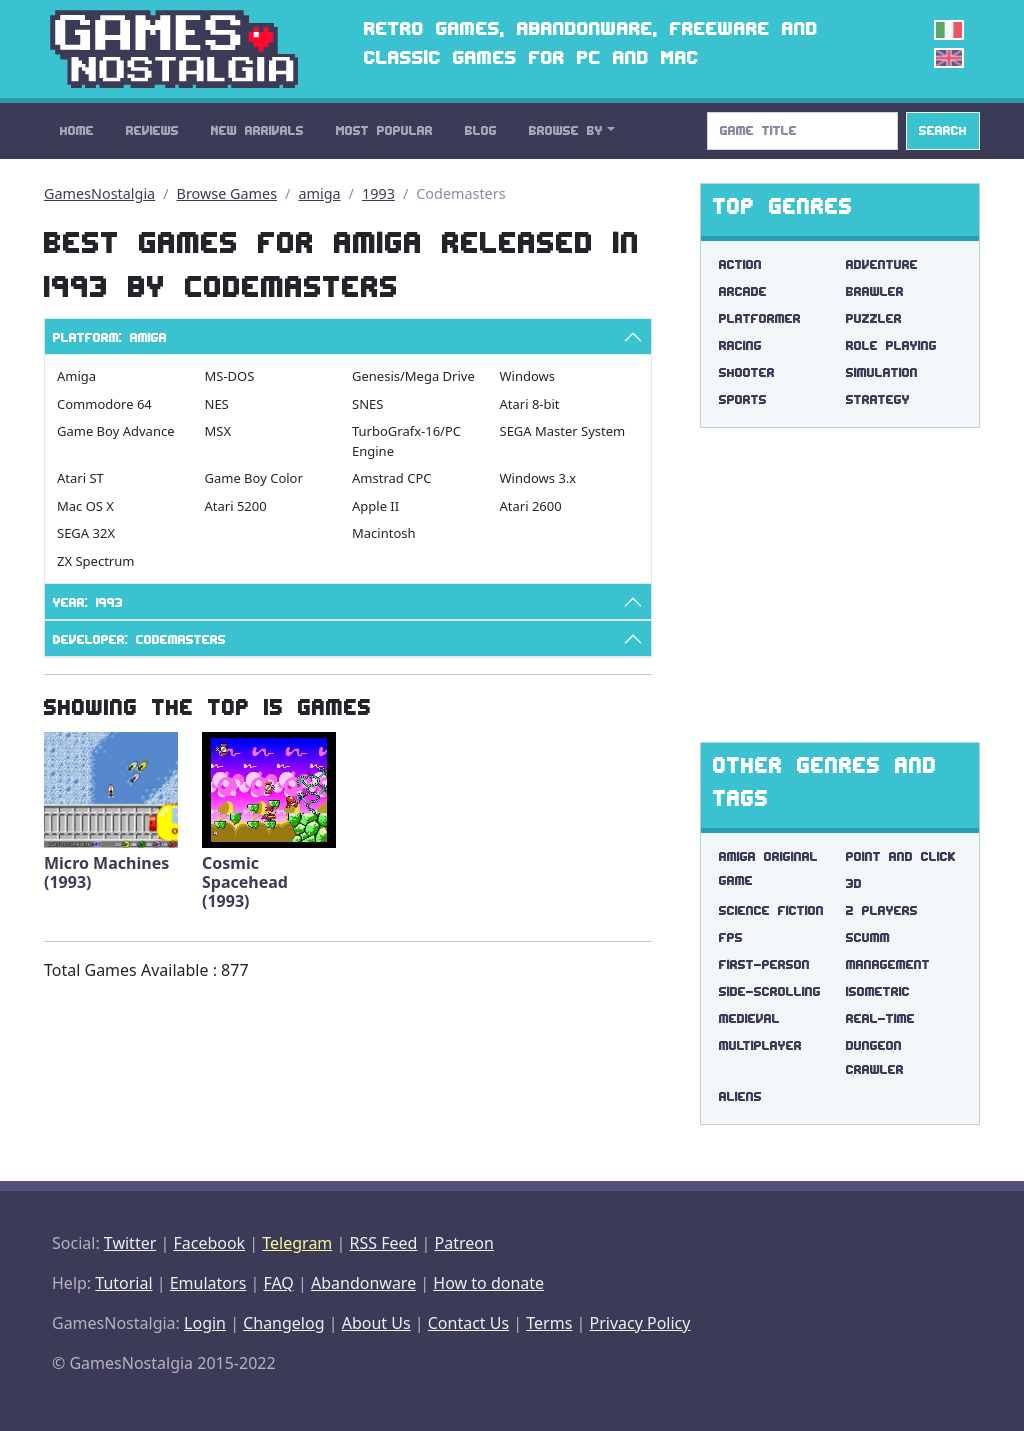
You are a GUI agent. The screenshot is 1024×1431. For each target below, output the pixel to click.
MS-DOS (230, 376)
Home (77, 130)
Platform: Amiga (110, 337)
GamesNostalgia (99, 193)
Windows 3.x (538, 478)
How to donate (488, 1283)
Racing (740, 345)
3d (854, 883)
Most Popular (384, 130)
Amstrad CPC (391, 478)
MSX (218, 431)
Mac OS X (85, 506)
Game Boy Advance (116, 431)
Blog (481, 130)
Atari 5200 (236, 506)
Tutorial (123, 1283)
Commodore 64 (104, 404)
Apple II (375, 506)
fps (731, 937)
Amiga (76, 376)
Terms (549, 1323)
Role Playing (891, 345)
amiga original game (768, 868)
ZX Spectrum (95, 561)
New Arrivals (257, 130)
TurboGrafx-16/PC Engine (406, 441)
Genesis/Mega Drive (413, 376)
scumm (868, 937)
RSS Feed (383, 1243)
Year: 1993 (88, 602)
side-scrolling (770, 991)
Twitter (130, 1243)
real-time (880, 1018)
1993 (378, 193)
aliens (740, 1096)
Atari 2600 (531, 506)
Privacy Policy (639, 1323)
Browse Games (227, 193)
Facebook (209, 1243)
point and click (901, 856)
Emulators (208, 1283)
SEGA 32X (86, 533)
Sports (743, 399)
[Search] (802, 131)
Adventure (882, 264)
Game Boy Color (254, 478)
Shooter (747, 372)
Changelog (283, 1323)
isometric (878, 991)
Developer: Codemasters (139, 639)
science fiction (771, 910)
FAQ (278, 1283)
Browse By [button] (566, 130)
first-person (764, 964)
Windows (528, 376)
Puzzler (874, 318)
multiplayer (760, 1045)
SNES (367, 404)
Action (740, 264)
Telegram (297, 1243)
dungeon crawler (875, 1057)
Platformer (760, 318)
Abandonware (363, 1283)
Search (943, 130)
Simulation (882, 372)
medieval (749, 1018)
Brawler (875, 291)
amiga (319, 193)
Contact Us (468, 1323)
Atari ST (80, 478)
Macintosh (384, 533)
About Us (376, 1323)
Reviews (152, 130)
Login (205, 1323)
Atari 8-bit (530, 404)
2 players (882, 910)
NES (217, 404)
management (888, 964)
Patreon (464, 1243)
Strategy (878, 399)
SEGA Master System (563, 431)
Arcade (743, 291)
